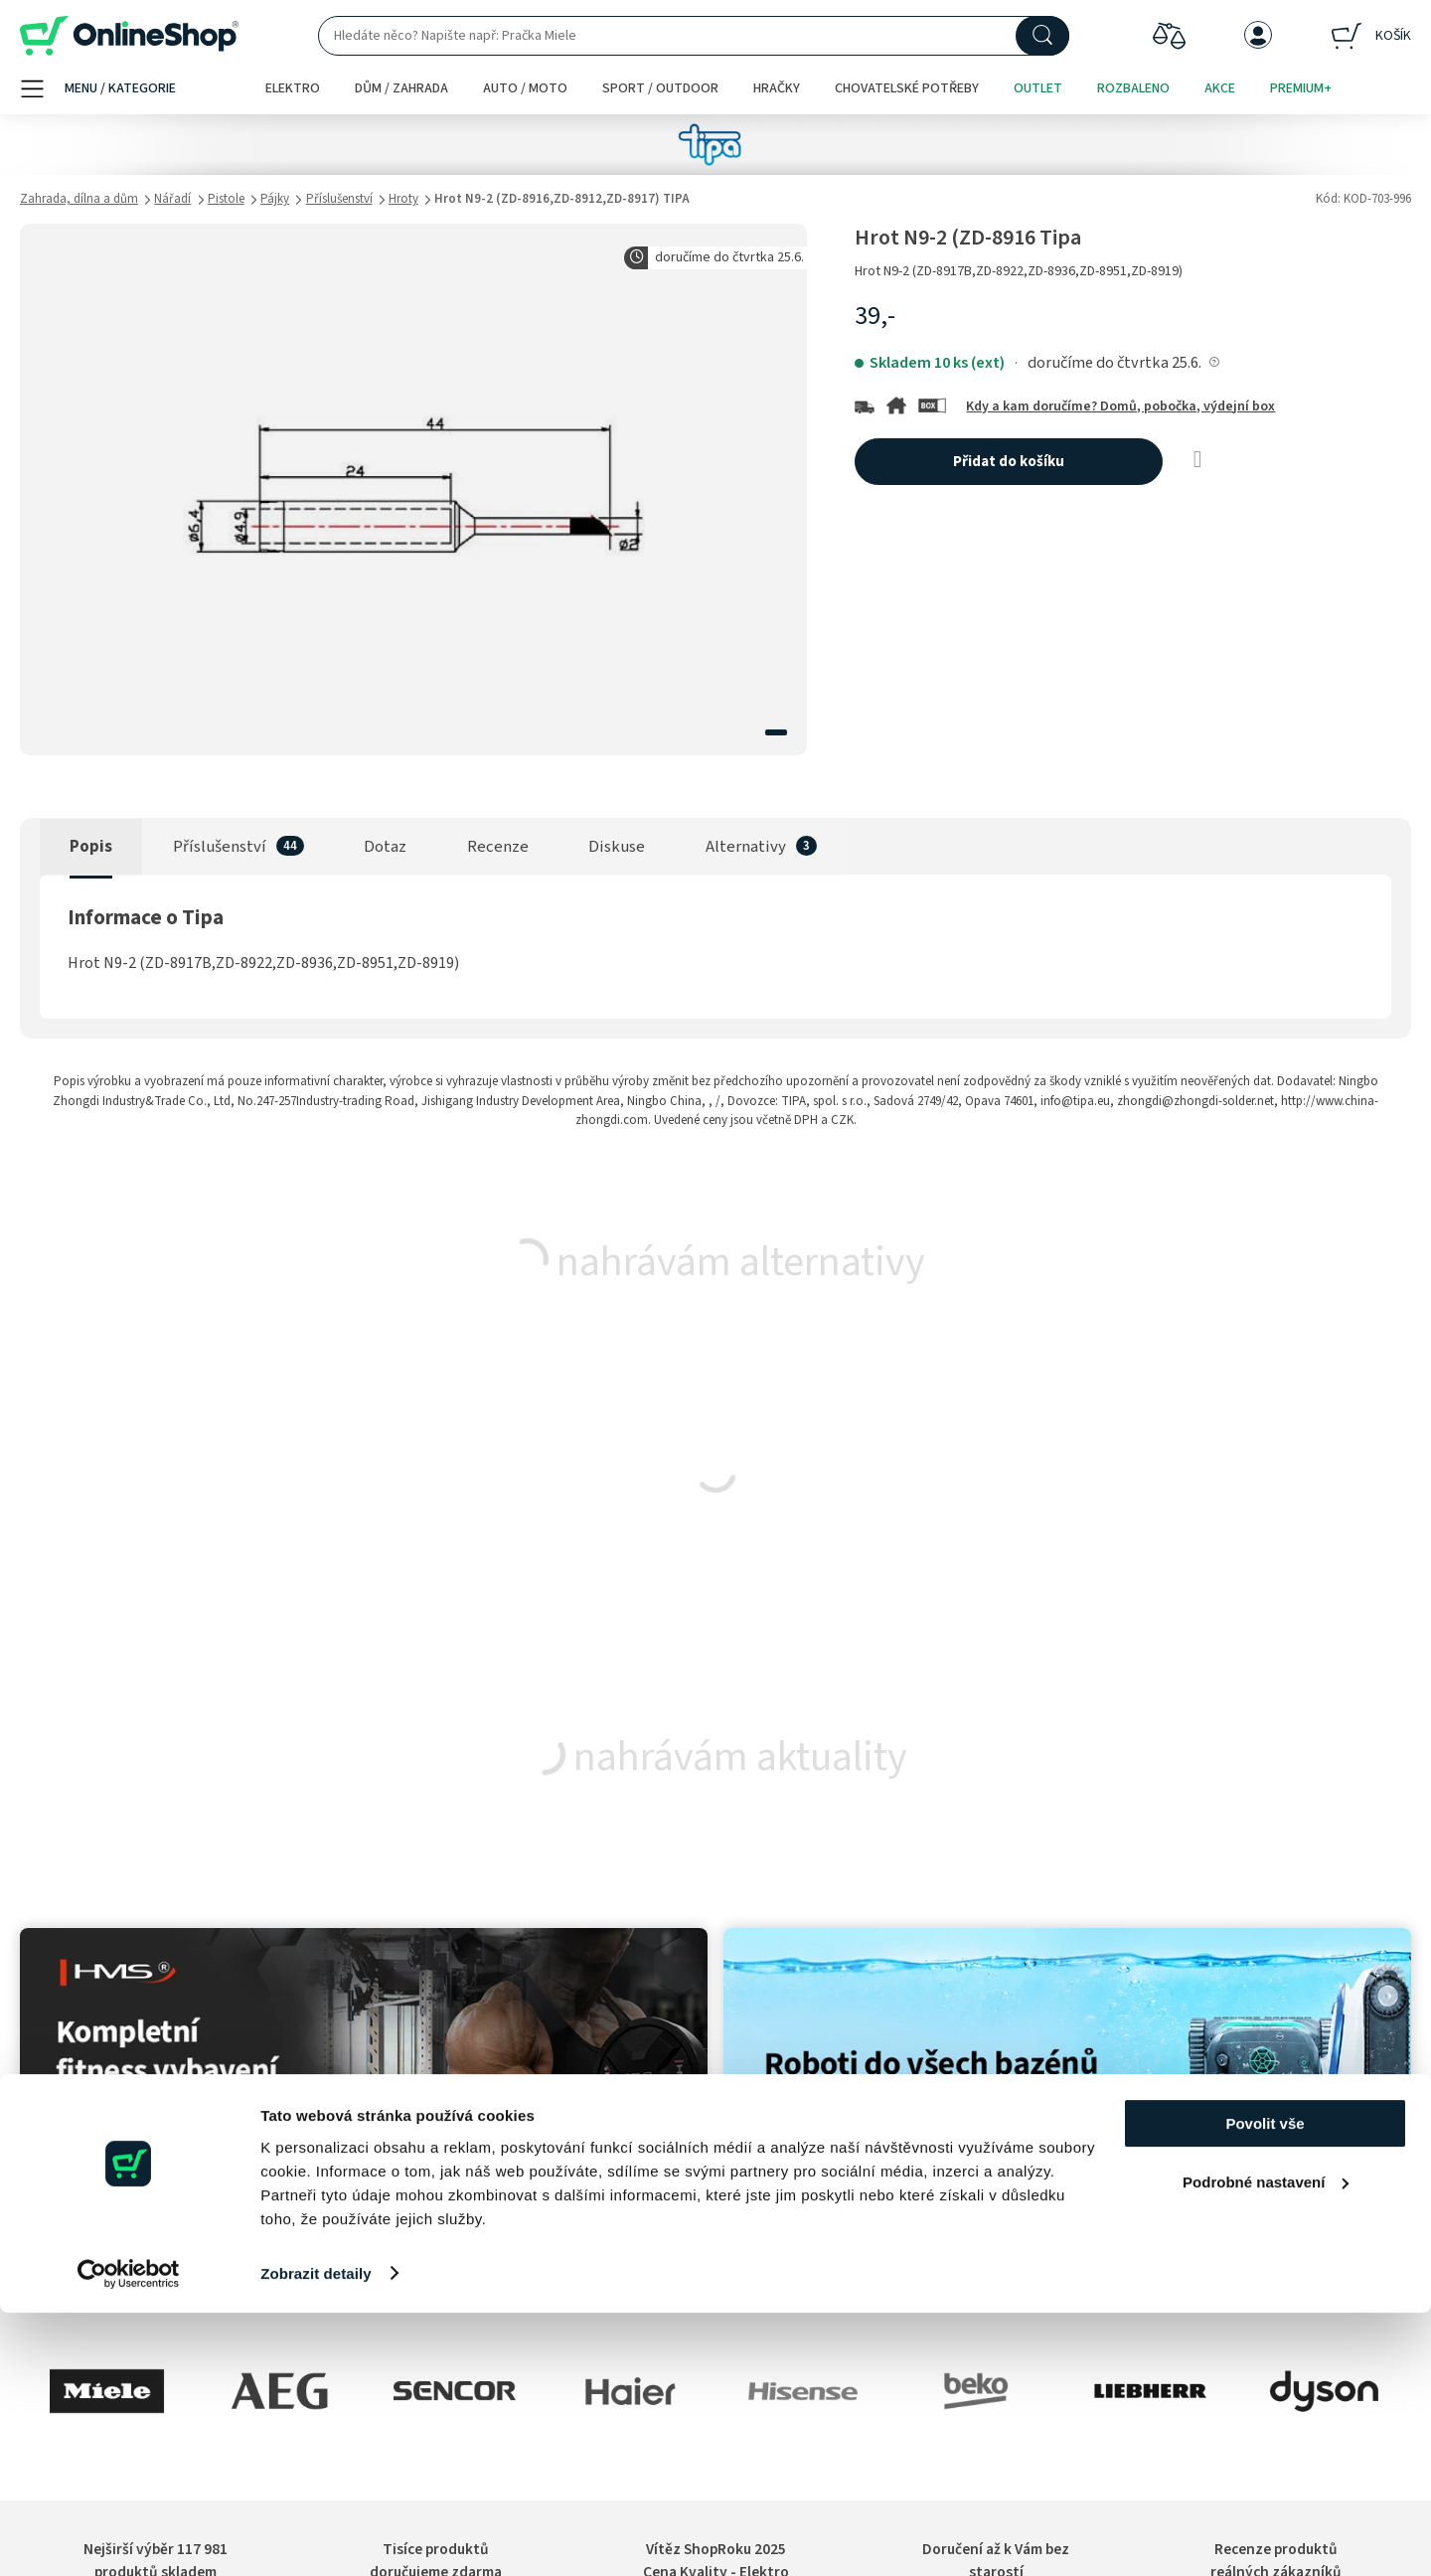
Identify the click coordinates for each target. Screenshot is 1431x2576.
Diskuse (616, 847)
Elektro (292, 88)
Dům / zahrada (401, 88)
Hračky (776, 88)
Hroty (403, 199)
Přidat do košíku (1008, 461)
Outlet (1038, 88)
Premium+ (1301, 88)
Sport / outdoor (660, 88)
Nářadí (172, 199)
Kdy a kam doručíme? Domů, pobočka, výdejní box (1120, 406)
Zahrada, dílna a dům (79, 199)
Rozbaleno (1133, 88)
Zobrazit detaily (316, 2536)
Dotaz (385, 847)
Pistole (226, 199)
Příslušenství (339, 199)
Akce (1219, 88)
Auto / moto (525, 88)
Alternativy (746, 847)
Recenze (498, 847)
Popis (91, 847)
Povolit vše (1264, 2387)
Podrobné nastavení (1266, 2445)
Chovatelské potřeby (907, 88)
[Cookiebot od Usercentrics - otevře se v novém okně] (129, 2537)
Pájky (274, 199)
